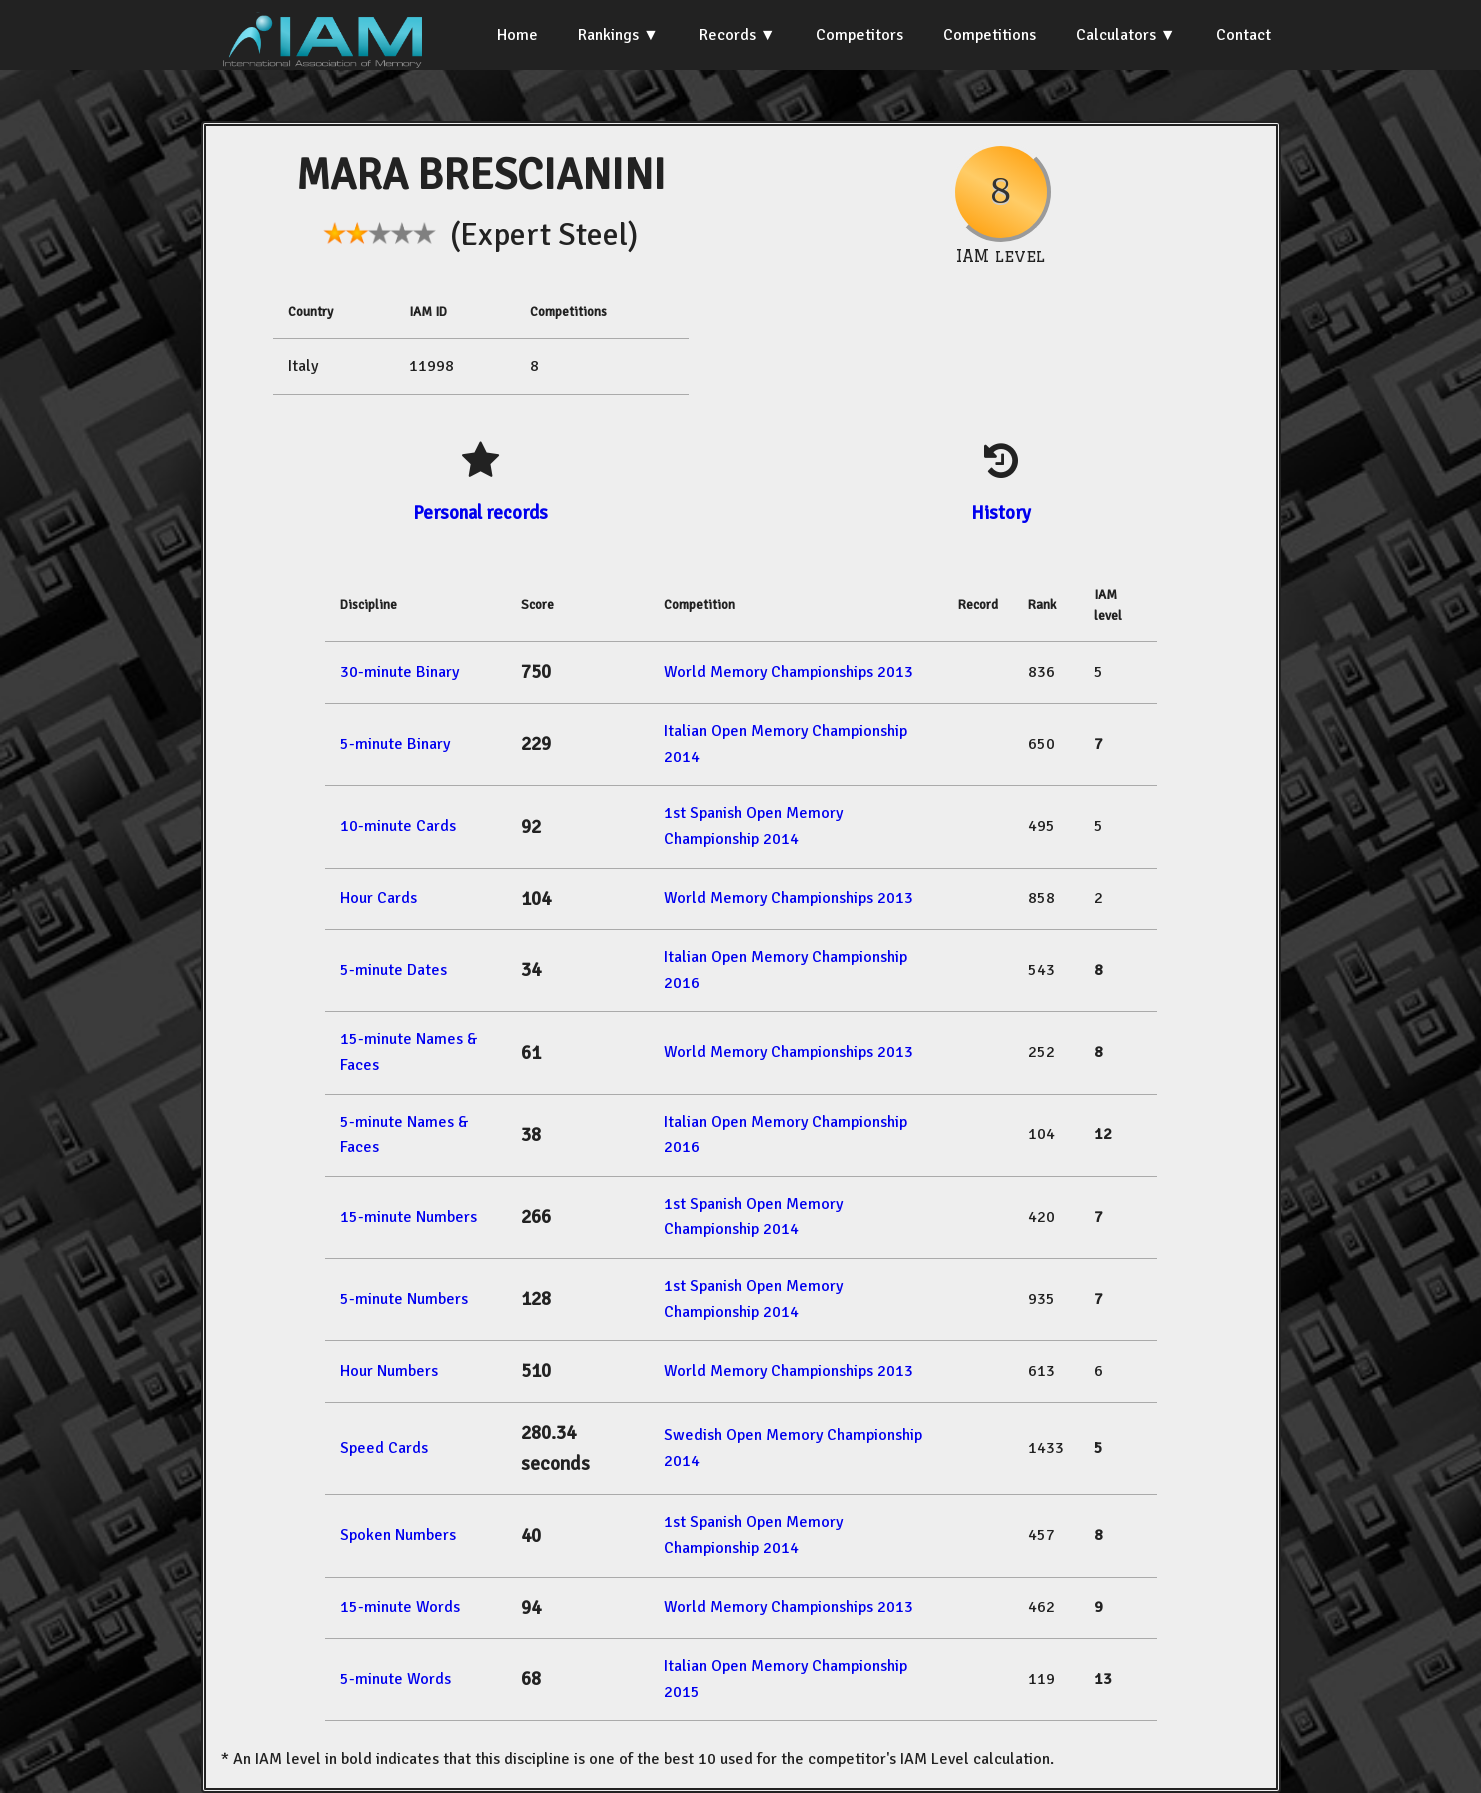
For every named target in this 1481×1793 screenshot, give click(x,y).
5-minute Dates (393, 970)
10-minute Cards (398, 826)
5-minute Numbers (404, 1299)
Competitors (859, 35)
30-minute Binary (399, 672)
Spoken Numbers (398, 1535)
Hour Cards (378, 898)
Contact (1243, 35)
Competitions (989, 35)
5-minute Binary (395, 744)
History (1001, 512)
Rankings (608, 35)
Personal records (480, 512)
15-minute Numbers (408, 1217)
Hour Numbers (389, 1371)
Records (727, 35)
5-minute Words (395, 1679)
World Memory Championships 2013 (788, 672)
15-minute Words (400, 1607)
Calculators (1116, 35)
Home (517, 35)
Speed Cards (384, 1448)
